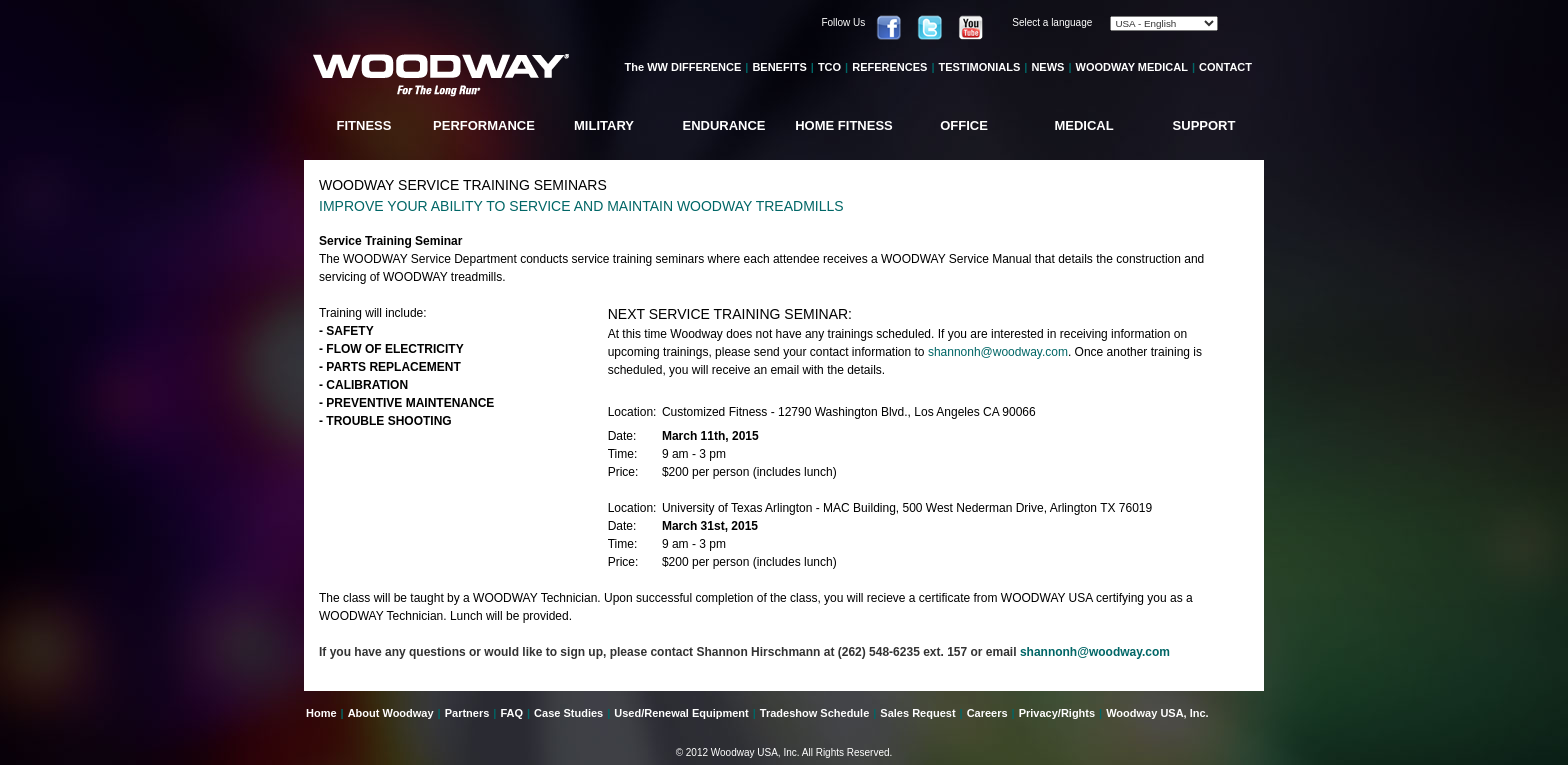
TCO (829, 67)
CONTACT (1225, 67)
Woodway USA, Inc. (1157, 713)
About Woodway (391, 713)
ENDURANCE (723, 125)
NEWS (1047, 67)
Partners (467, 713)
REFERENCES (889, 67)
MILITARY (604, 125)
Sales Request (917, 713)
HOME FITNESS (844, 125)
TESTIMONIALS (979, 67)
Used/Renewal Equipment (681, 713)
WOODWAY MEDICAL (1132, 67)
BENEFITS (779, 67)
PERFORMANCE (484, 125)
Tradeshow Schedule (814, 713)
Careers (987, 713)
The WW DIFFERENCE (683, 67)
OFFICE (964, 125)
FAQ (511, 713)
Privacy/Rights (1057, 713)
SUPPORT (1204, 125)
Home (321, 713)
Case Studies (568, 713)
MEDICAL (1083, 125)
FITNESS (364, 125)
